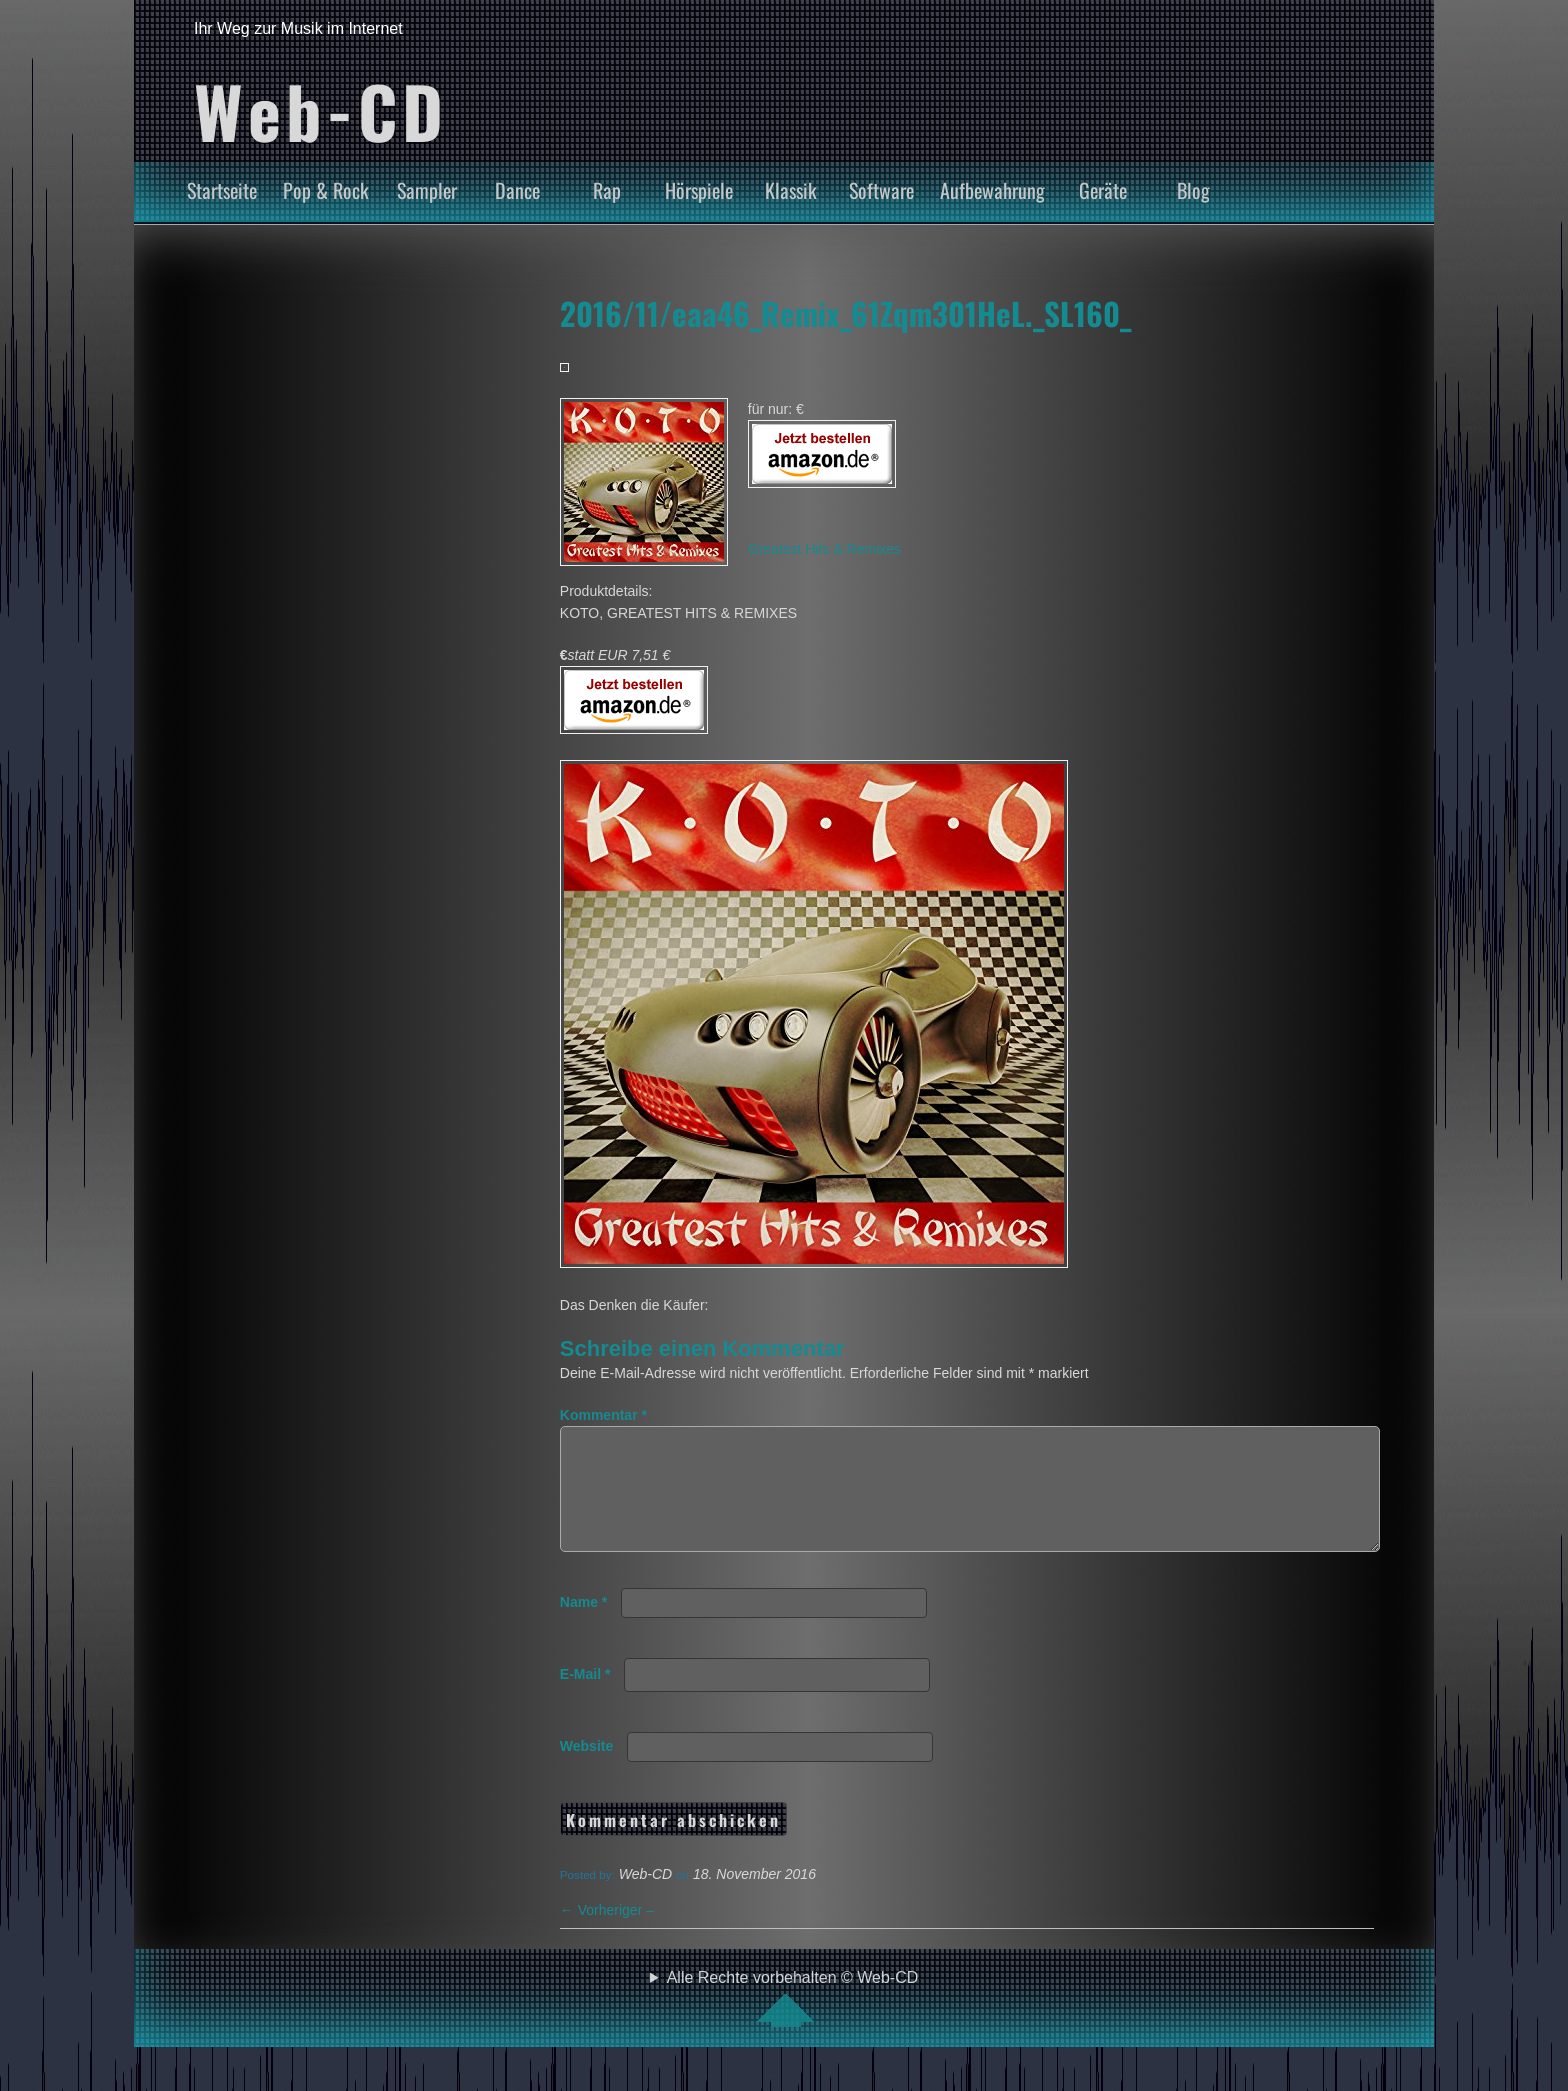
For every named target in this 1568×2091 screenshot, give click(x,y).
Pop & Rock (326, 190)
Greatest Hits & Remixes (824, 549)
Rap (607, 190)
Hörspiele (699, 190)
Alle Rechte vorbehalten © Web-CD (793, 2022)
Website (586, 1770)
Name (583, 1626)
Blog (1193, 190)
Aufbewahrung (992, 190)
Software (881, 190)
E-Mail (585, 1698)
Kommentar (603, 1415)
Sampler (427, 190)
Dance (517, 190)
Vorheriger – (607, 1934)
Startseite (222, 190)
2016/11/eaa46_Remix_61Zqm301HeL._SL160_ (845, 313)
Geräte (1103, 190)
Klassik (791, 190)
